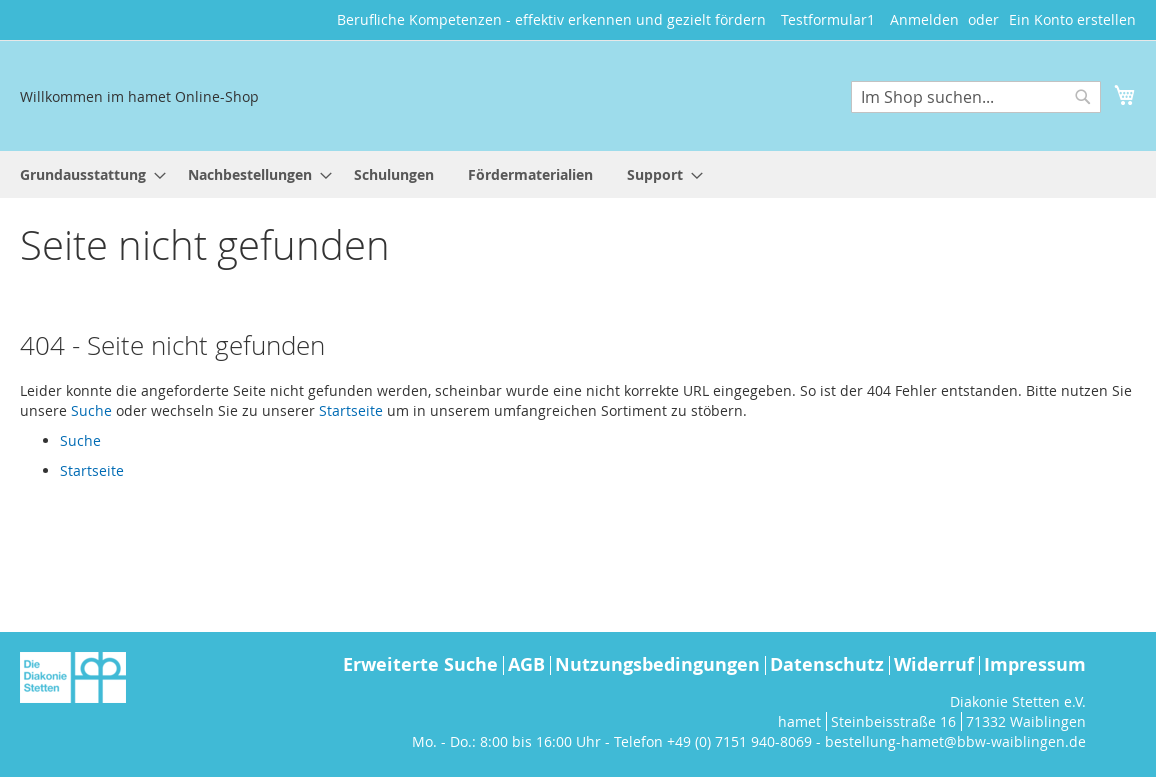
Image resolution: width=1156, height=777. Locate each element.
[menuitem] (87, 174)
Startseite (351, 410)
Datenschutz (827, 664)
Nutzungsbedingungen (657, 664)
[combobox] (976, 97)
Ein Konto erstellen (1072, 19)
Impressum (1035, 664)
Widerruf (934, 664)
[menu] (578, 174)
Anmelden (924, 19)
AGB (526, 664)
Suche (91, 410)
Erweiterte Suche (420, 664)
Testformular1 (828, 19)
